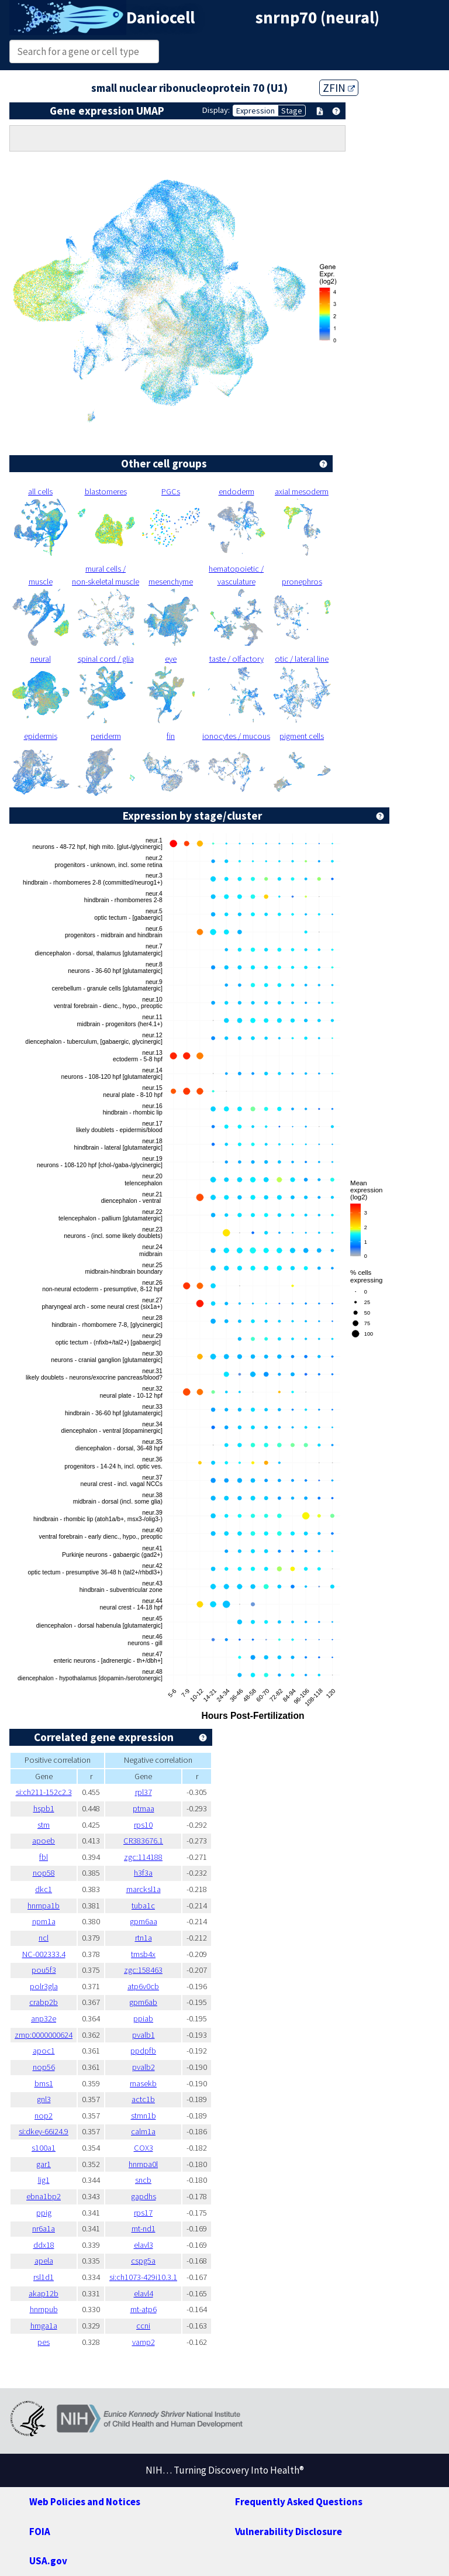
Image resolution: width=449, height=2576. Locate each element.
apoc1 (47, 2050)
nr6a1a (47, 2228)
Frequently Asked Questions (302, 2501)
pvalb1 (158, 2035)
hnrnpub (47, 2309)
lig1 (46, 2180)
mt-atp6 (158, 2309)
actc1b (158, 2099)
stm (47, 1824)
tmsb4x (158, 1954)
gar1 (47, 2164)
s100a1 (47, 2147)
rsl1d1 (47, 2277)
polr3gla (47, 1986)
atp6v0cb (158, 1986)
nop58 (47, 1872)
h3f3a (158, 1872)
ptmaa (158, 1808)
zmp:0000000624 (47, 2035)
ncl (47, 1937)
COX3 (158, 2147)
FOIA (41, 2531)
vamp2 (158, 2342)
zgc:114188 (159, 1857)
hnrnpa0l (158, 2164)
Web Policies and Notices (89, 2501)
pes (47, 2342)
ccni (158, 2325)
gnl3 (47, 2099)
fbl (47, 1857)
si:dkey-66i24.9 (47, 2131)
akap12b (47, 2293)
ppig (47, 2212)
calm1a (158, 2131)
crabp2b (47, 2002)
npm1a (47, 1921)
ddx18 (47, 2245)
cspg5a (158, 2260)
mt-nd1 (159, 2228)
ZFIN (346, 87)
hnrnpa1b (47, 1905)
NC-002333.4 (47, 1954)
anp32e (47, 2018)
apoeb (47, 1840)
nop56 (47, 2067)
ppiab (158, 2018)
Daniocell (163, 17)
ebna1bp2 (47, 2196)
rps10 (158, 1824)
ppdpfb (158, 2050)
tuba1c (158, 1905)
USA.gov (50, 2560)
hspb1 (47, 1808)
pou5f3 (47, 1970)
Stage (292, 110)
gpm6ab (158, 2002)
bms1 (47, 2083)
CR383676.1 (158, 1840)
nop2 (47, 2115)
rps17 (158, 2212)
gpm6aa (158, 1921)
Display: (211, 110)
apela (47, 2260)
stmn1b (158, 2115)
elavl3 (158, 2245)
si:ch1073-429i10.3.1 (158, 2277)
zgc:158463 (159, 1970)
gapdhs (158, 2196)
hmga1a (47, 2325)
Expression (253, 110)
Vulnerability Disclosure (291, 2531)
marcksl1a (158, 1889)
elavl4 (158, 2293)
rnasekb (159, 2083)
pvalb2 (158, 2067)
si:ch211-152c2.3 (47, 1792)
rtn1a (158, 1937)
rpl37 (158, 1792)
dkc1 (47, 1889)
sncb (158, 2180)
